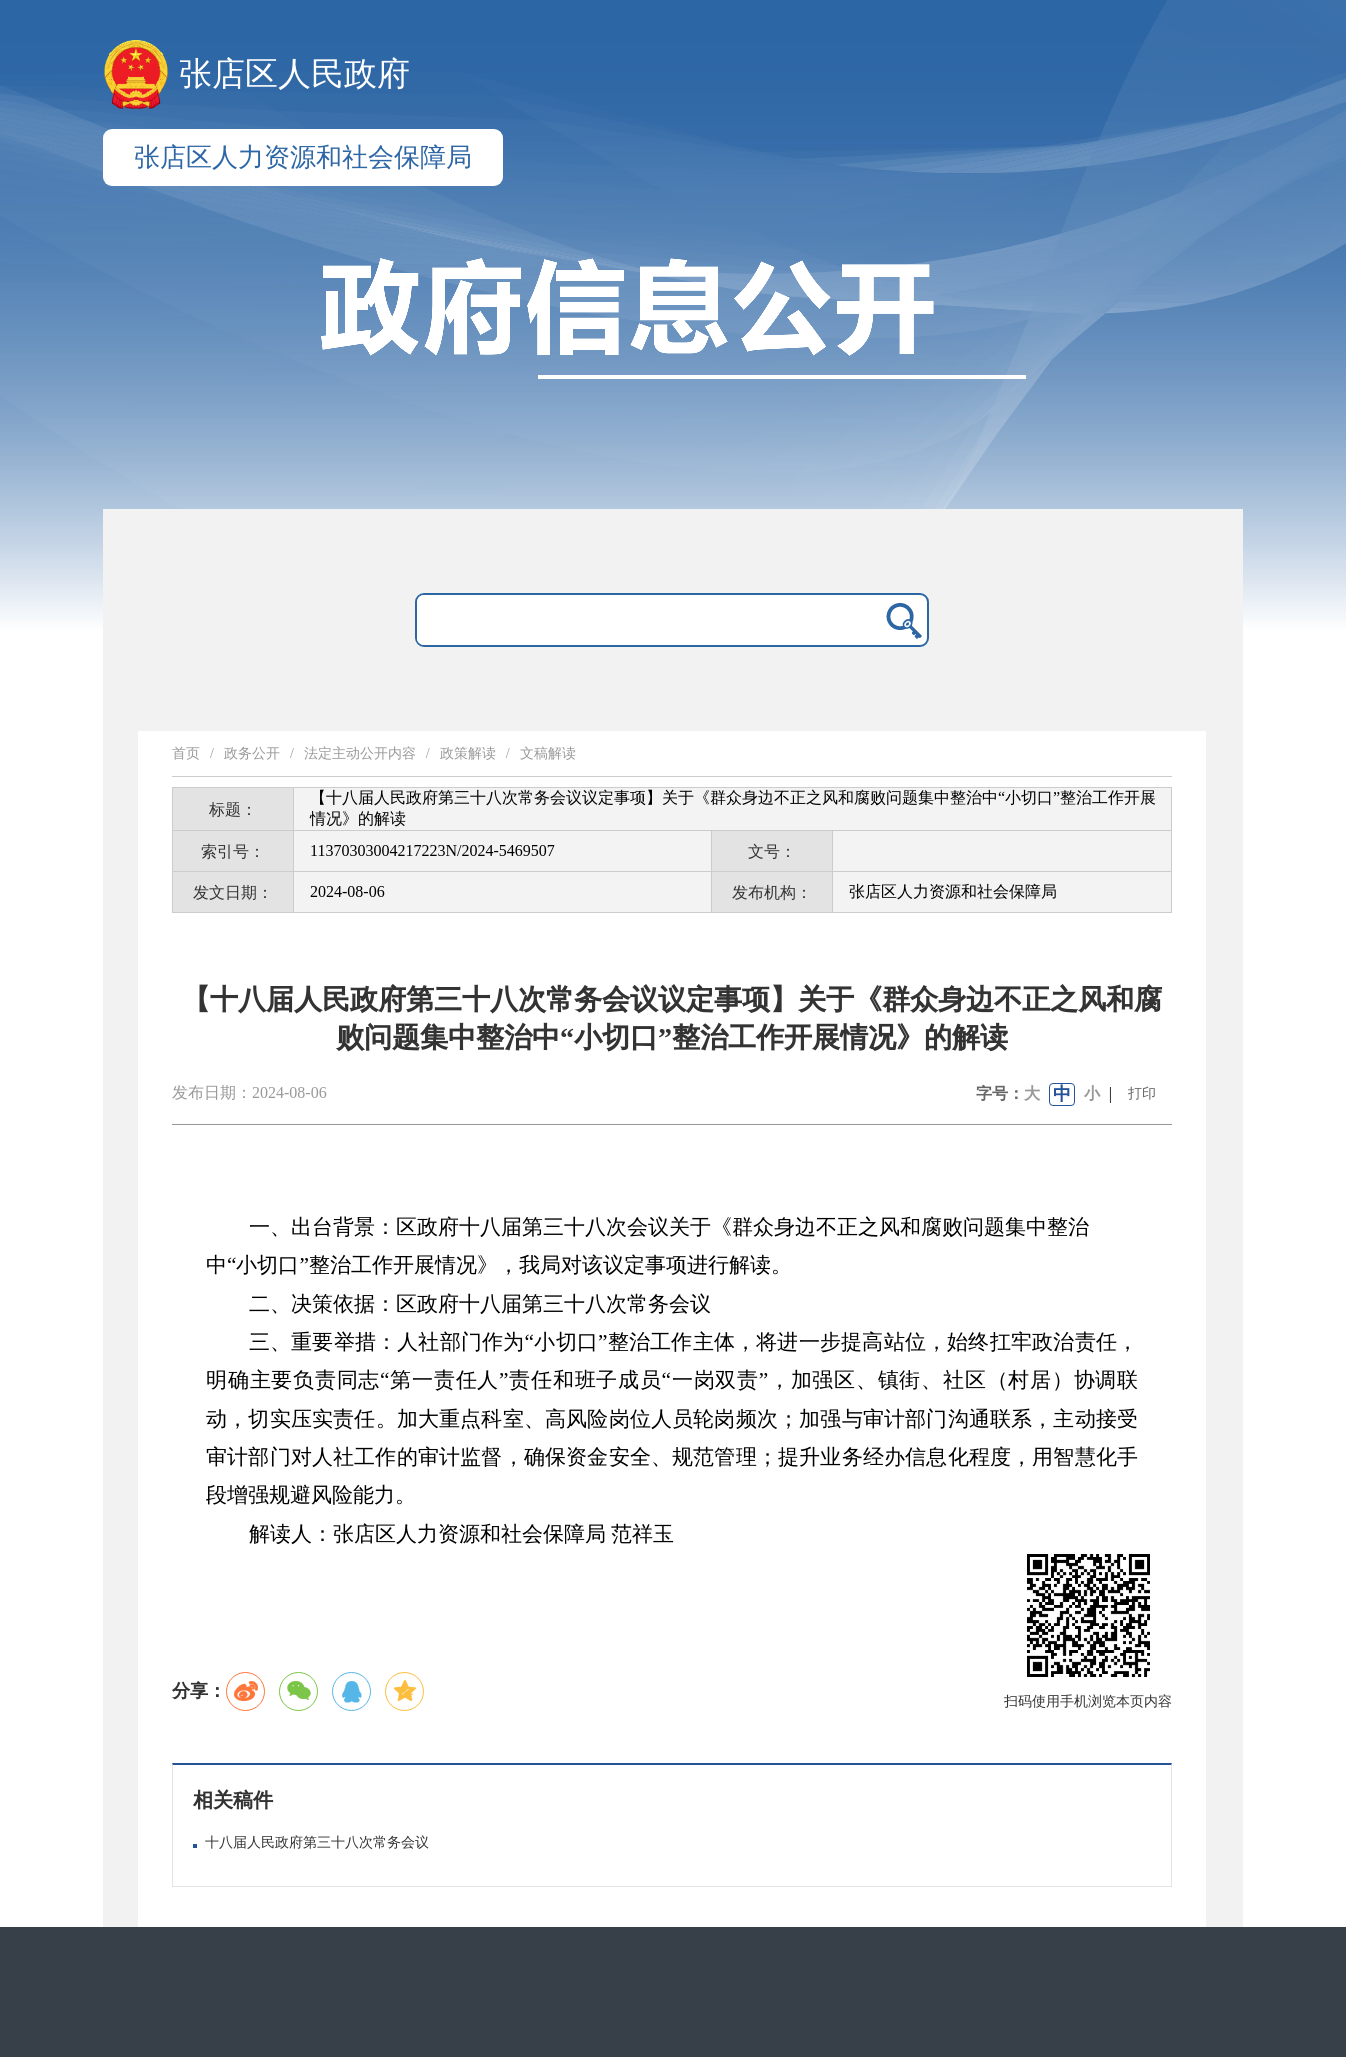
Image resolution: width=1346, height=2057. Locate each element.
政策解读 (468, 753)
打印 (1142, 1093)
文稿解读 (548, 753)
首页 (186, 753)
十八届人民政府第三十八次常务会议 (317, 1842)
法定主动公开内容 (360, 753)
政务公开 (252, 753)
